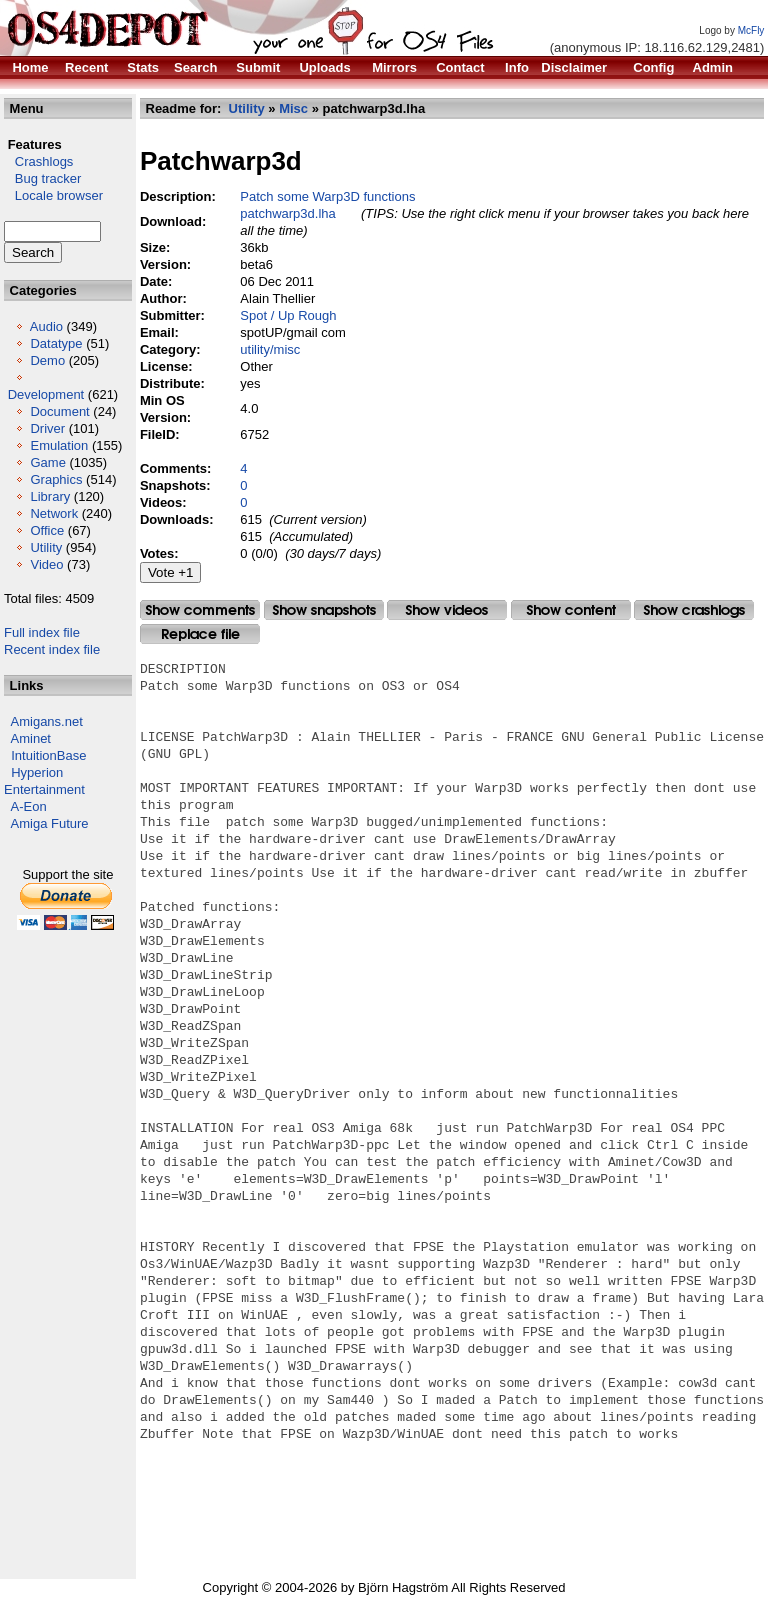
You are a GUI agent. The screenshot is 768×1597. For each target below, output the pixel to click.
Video (46, 564)
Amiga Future (50, 823)
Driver (47, 428)
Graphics (56, 479)
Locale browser (53, 195)
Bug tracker (42, 178)
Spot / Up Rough (288, 315)
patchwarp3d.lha (287, 213)
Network (54, 513)
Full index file (42, 632)
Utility (46, 547)
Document (59, 411)
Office (47, 530)
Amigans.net (47, 721)
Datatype (56, 343)
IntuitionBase (48, 755)
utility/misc (270, 349)
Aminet (31, 738)
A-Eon (29, 806)
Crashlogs (38, 161)
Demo (47, 360)
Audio (46, 326)
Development (46, 394)
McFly (751, 30)
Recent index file (52, 649)
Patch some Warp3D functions (327, 196)
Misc (293, 108)
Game (47, 462)
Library (50, 496)
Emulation (59, 445)
